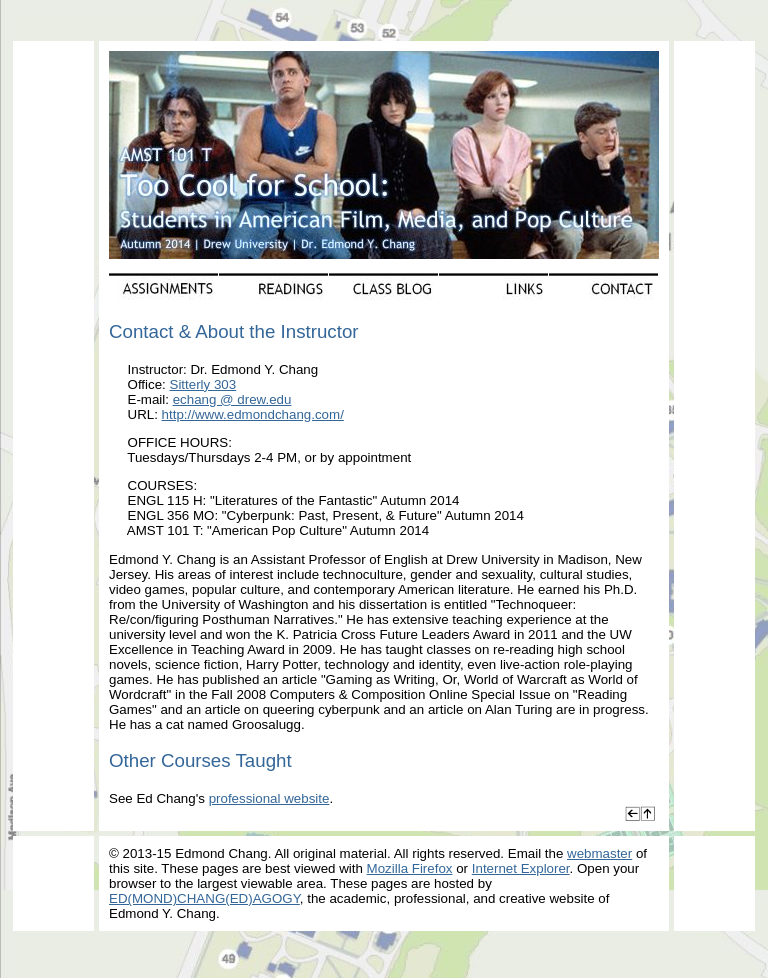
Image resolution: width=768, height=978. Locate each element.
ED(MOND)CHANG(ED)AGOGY (204, 898)
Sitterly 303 (203, 384)
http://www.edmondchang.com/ (253, 414)
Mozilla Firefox (410, 868)
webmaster (599, 853)
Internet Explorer (521, 868)
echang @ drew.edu (232, 399)
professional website (269, 798)
